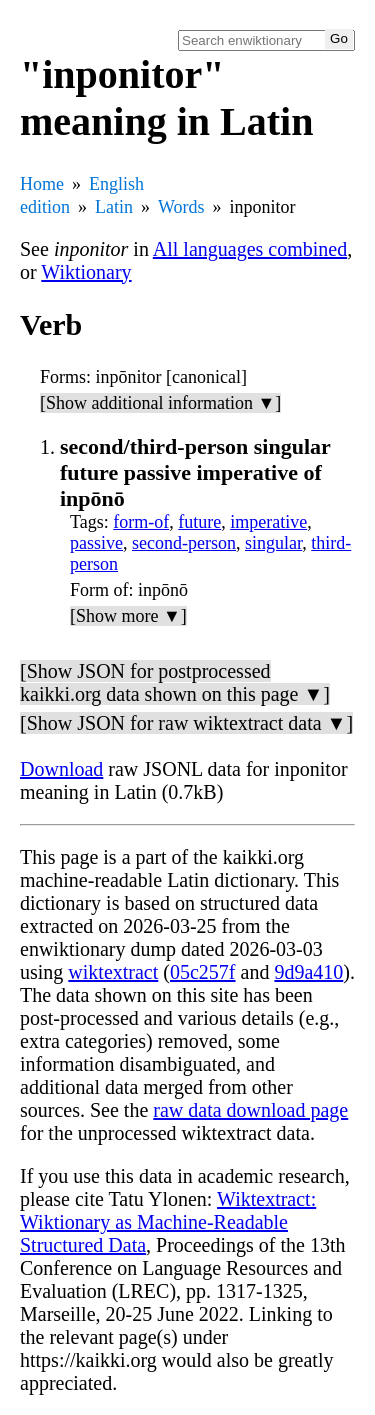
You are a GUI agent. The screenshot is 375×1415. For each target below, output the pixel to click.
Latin (114, 207)
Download (61, 769)
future (199, 522)
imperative (268, 522)
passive (96, 543)
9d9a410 (308, 972)
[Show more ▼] (128, 616)
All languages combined (250, 249)
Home (42, 184)
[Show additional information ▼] (160, 403)
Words (181, 207)
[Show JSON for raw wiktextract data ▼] (186, 723)
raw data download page (250, 1110)
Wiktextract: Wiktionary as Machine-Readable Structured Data (168, 1222)
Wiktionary (86, 272)
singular (273, 543)
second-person (184, 543)
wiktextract (113, 972)
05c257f (203, 972)
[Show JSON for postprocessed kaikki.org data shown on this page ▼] (175, 682)
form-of (141, 522)
